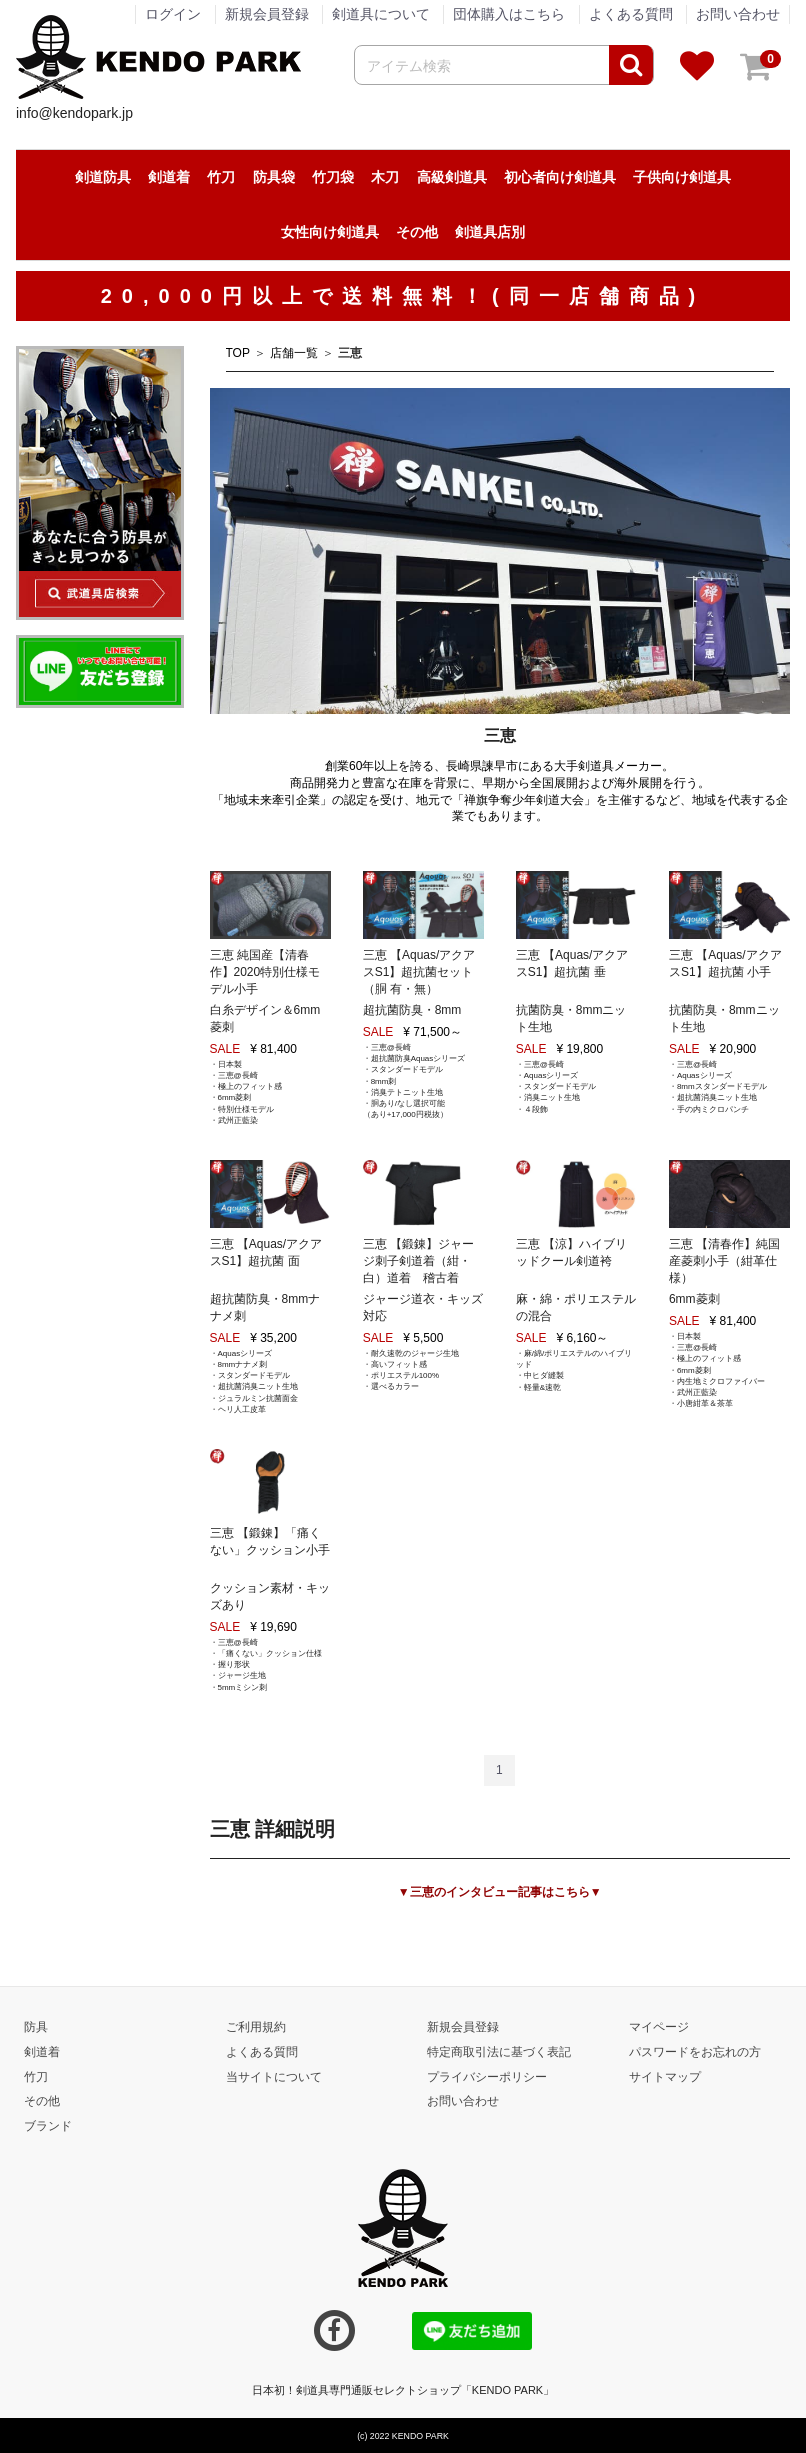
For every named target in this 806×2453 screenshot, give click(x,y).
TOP (238, 353)
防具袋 (274, 177)
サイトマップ (665, 2076)
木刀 (385, 177)
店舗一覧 (294, 353)
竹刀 (221, 177)
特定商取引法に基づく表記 (499, 2051)
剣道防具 (103, 177)
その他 (417, 232)
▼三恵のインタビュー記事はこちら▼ (500, 1892)
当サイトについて (274, 2076)
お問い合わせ (738, 14)
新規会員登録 (463, 2026)
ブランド (48, 2126)
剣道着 (169, 177)
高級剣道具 (452, 177)
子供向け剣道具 (682, 177)
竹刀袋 (333, 177)
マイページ (659, 2026)
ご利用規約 (256, 2026)
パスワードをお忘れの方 (695, 2051)
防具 (36, 2026)
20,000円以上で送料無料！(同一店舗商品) (403, 296)
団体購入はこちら (509, 14)
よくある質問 (631, 14)
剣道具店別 (490, 232)
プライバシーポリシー (487, 2076)
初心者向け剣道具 (560, 177)
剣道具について (381, 14)
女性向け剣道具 (330, 232)
